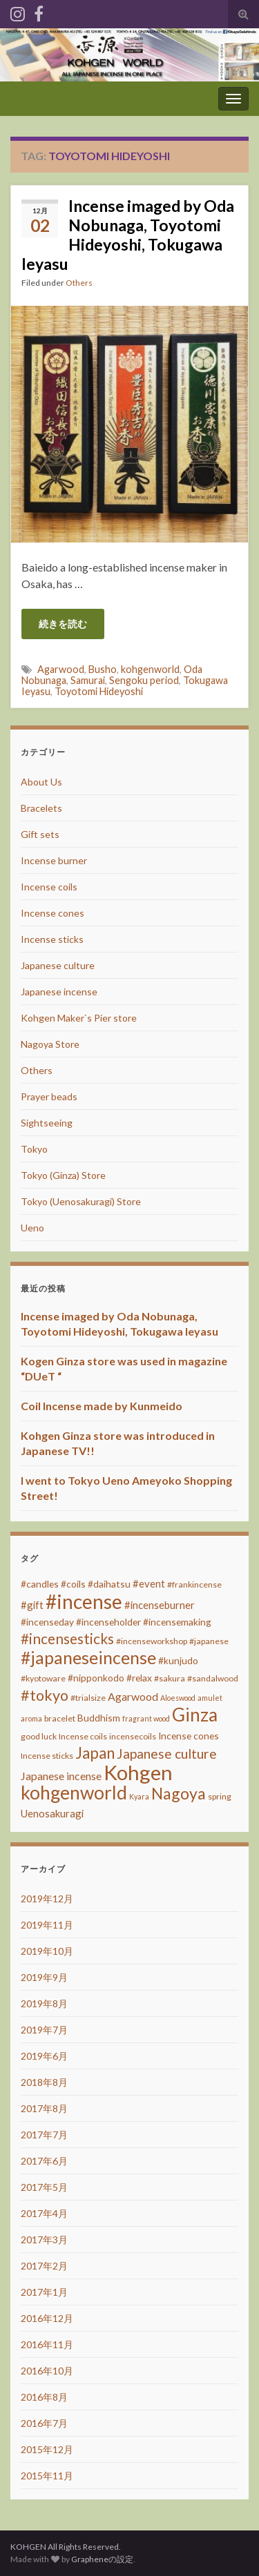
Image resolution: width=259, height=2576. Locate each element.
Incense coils (49, 886)
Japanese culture (58, 965)
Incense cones (52, 913)
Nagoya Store (50, 1044)
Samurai (87, 680)
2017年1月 (44, 2292)
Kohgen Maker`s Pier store (79, 1018)
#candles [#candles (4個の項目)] (40, 1584)
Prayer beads (49, 1096)
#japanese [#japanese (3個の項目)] (209, 1641)
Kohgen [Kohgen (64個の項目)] (138, 1772)
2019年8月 (44, 2003)
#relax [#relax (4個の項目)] (139, 1678)
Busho (102, 669)
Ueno (32, 1227)
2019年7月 (44, 2030)
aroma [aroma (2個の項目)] (31, 1718)
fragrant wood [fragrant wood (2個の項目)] (146, 1718)
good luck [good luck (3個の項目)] (39, 1736)
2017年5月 (44, 2187)
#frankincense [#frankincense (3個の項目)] (194, 1584)
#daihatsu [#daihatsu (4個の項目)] (109, 1584)
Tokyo (34, 1149)
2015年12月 (47, 2449)
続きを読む (63, 624)
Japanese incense (59, 991)
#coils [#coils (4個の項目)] (73, 1584)
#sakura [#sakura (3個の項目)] (169, 1678)
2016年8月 (44, 2397)
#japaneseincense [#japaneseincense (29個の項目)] (88, 1658)
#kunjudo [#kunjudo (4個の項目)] (178, 1660)
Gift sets (40, 834)
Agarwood (60, 669)
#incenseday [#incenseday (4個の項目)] (47, 1622)
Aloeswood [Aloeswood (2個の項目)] (177, 1697)
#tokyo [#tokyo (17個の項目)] (44, 1695)
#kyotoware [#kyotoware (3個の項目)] (43, 1678)
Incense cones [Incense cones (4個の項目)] (188, 1735)
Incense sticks (52, 939)
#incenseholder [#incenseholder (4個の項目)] (108, 1622)
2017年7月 (44, 2134)
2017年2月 (44, 2266)
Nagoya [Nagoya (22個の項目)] (178, 1793)
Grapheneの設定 (102, 2559)
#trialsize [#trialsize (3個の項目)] (88, 1697)
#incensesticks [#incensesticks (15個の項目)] (67, 1638)
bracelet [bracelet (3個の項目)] (59, 1718)
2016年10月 (47, 2371)
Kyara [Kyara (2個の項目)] (139, 1796)
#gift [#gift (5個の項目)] (32, 1605)
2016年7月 (44, 2423)
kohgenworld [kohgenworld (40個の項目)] (74, 1793)
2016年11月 (47, 2344)
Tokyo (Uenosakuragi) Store (81, 1201)
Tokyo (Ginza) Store (63, 1175)
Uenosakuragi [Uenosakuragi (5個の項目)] (52, 1813)
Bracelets (41, 808)
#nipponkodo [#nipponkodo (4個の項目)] (96, 1678)
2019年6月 (44, 2056)
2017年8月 (44, 2108)
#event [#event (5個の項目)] (149, 1583)
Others (79, 282)
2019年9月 (44, 1977)
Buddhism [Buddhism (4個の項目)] (98, 1718)
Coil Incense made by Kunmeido (101, 1405)
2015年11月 (47, 2475)
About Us (41, 782)
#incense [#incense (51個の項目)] (84, 1601)
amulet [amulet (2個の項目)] (210, 1697)
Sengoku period (144, 680)
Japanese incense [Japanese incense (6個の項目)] (61, 1775)
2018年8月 (44, 2082)
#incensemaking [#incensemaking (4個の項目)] (177, 1622)
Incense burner (54, 860)
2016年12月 (47, 2318)
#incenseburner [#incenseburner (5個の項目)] (159, 1605)
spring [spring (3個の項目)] (219, 1796)
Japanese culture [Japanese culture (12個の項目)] (167, 1754)
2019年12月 (47, 1898)
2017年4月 (44, 2213)
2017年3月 (44, 2239)
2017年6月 (44, 2161)
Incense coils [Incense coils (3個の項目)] (83, 1736)
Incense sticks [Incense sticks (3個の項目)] (47, 1755)
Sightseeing (47, 1123)
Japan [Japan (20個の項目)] (95, 1753)
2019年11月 (47, 1925)
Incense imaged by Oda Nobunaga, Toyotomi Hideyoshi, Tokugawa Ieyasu (127, 234)
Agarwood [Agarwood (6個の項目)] (133, 1696)
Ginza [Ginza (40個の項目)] (195, 1715)
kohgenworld (150, 669)
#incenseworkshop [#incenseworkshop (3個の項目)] (151, 1641)
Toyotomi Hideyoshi (99, 691)
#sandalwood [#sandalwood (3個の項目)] (212, 1678)
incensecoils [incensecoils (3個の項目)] (132, 1736)
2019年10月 (47, 1951)
